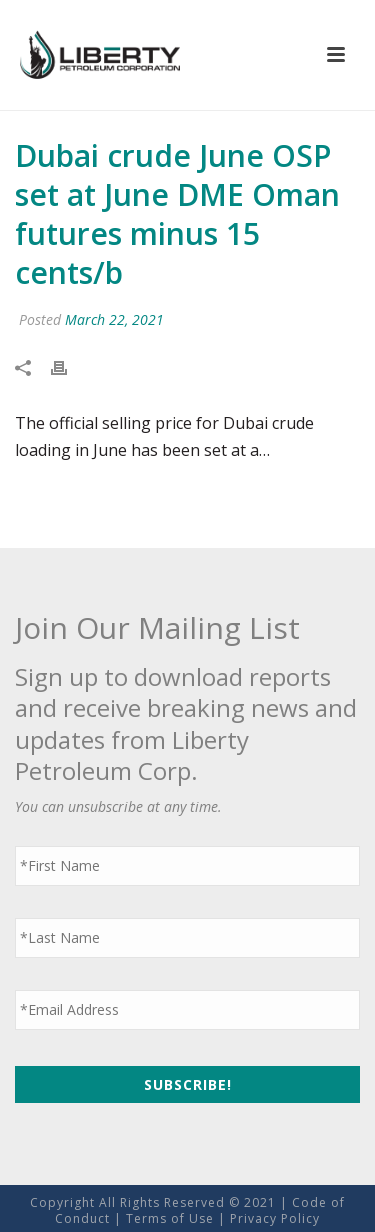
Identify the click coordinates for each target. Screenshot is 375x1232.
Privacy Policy (275, 1218)
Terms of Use (170, 1218)
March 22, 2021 (114, 319)
